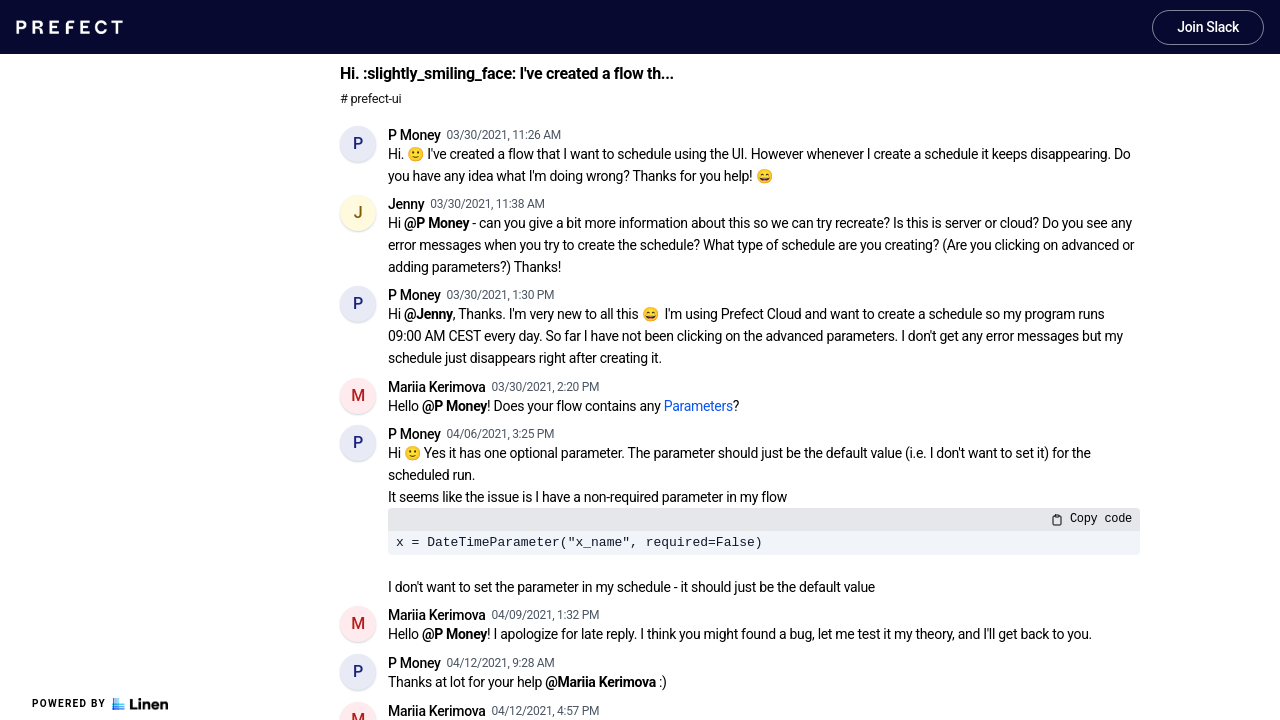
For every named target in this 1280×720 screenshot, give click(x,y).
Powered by (100, 704)
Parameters (698, 406)
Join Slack (1208, 27)
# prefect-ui (370, 98)
